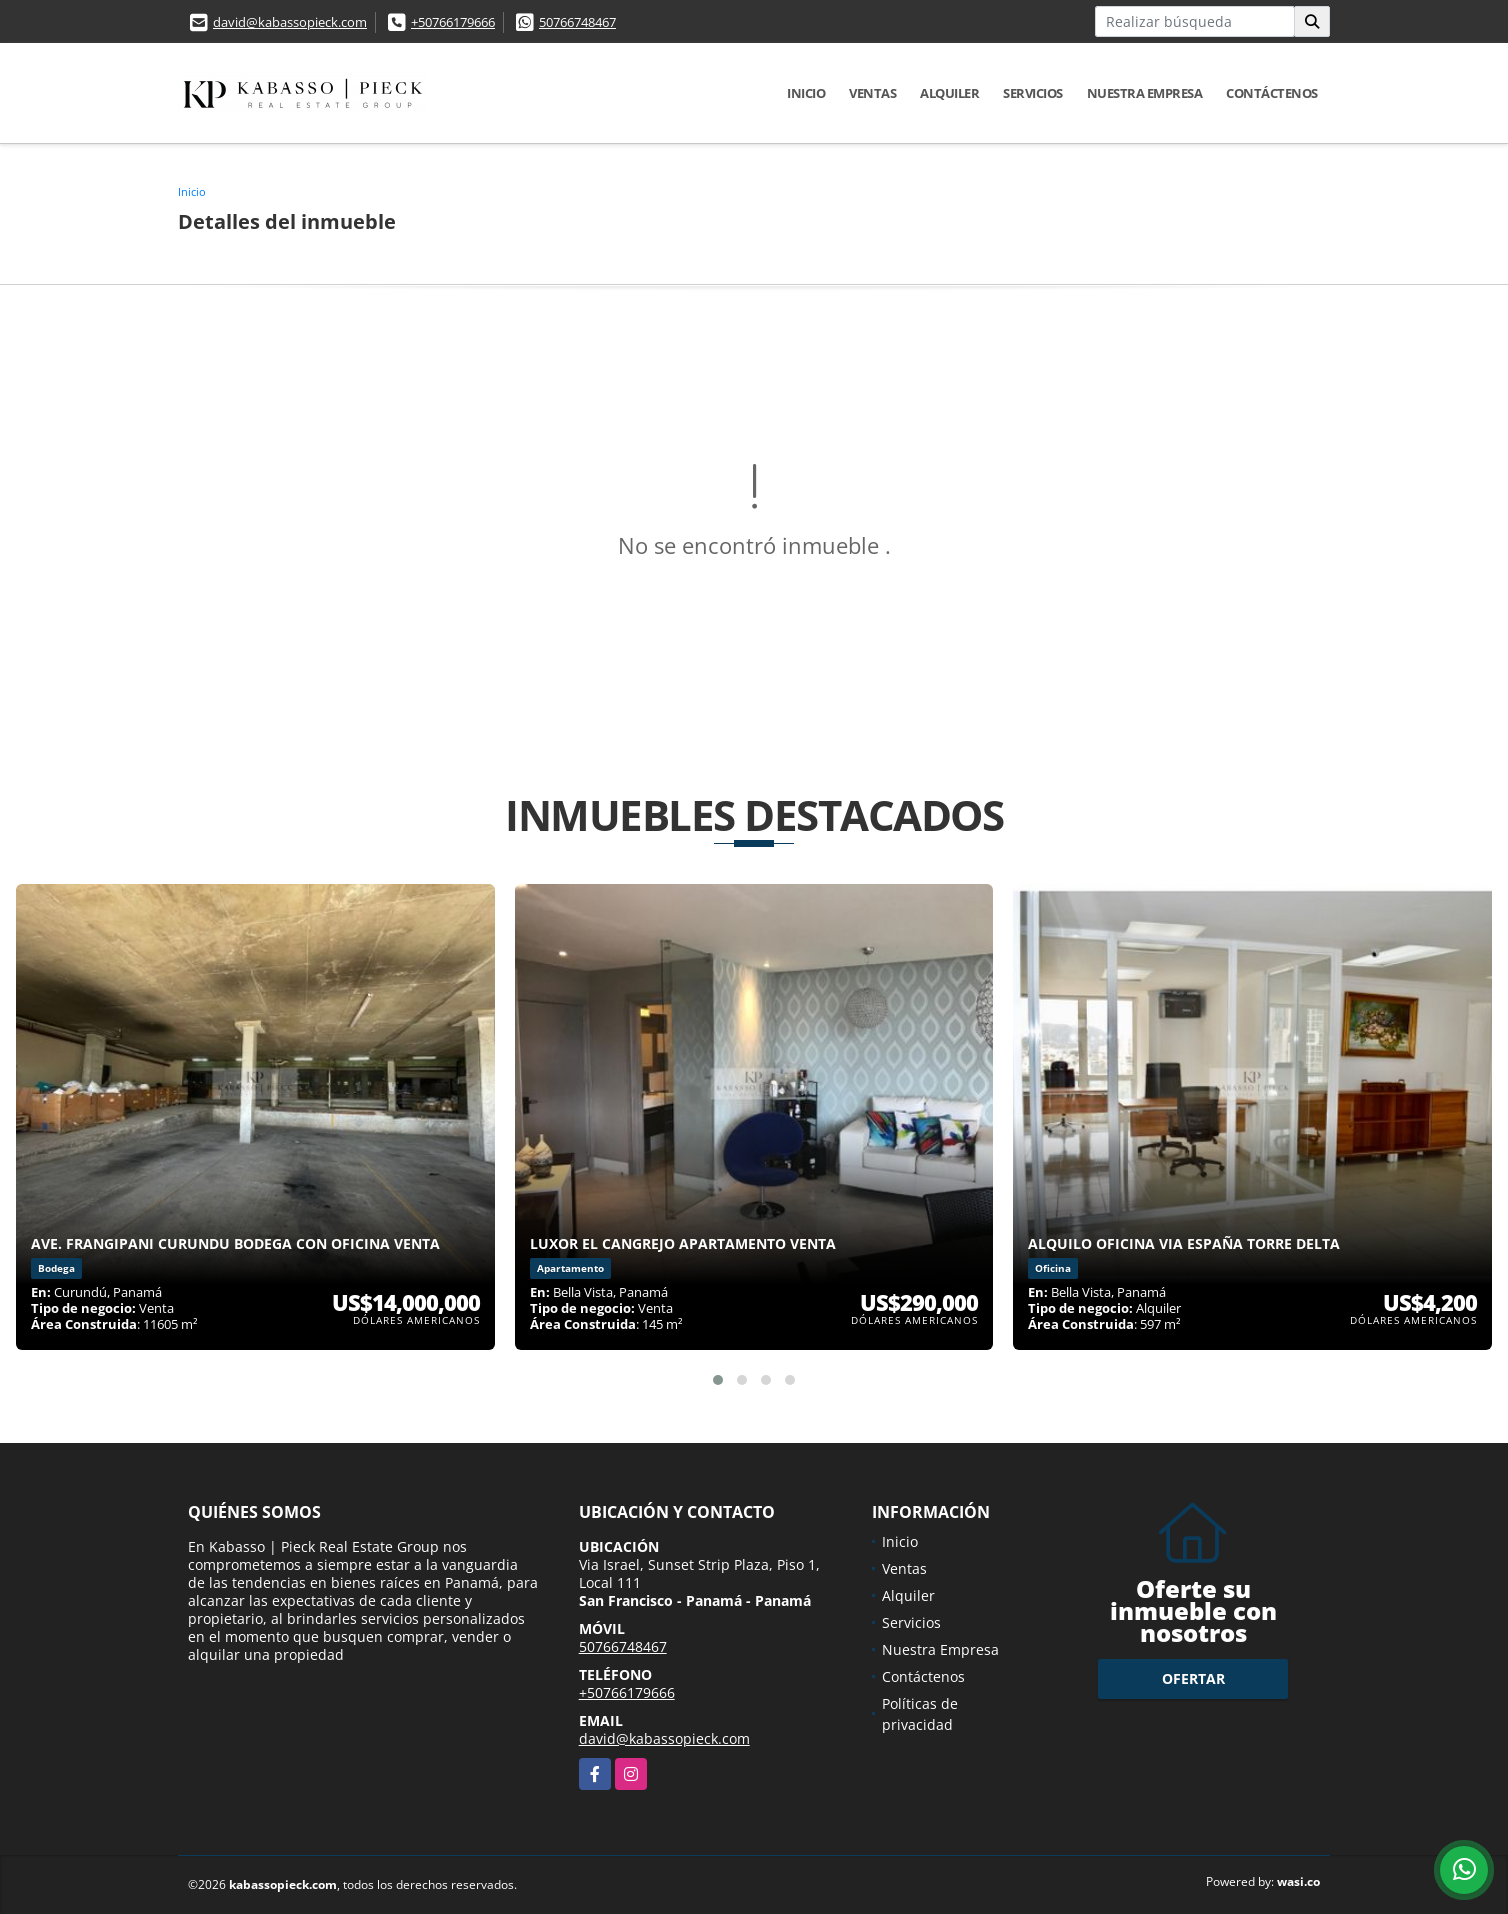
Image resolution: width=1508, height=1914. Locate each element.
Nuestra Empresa (1145, 93)
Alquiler (949, 93)
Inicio (806, 93)
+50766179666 (453, 22)
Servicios (1033, 93)
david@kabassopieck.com (290, 22)
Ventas (872, 93)
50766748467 (577, 22)
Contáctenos (1272, 93)
